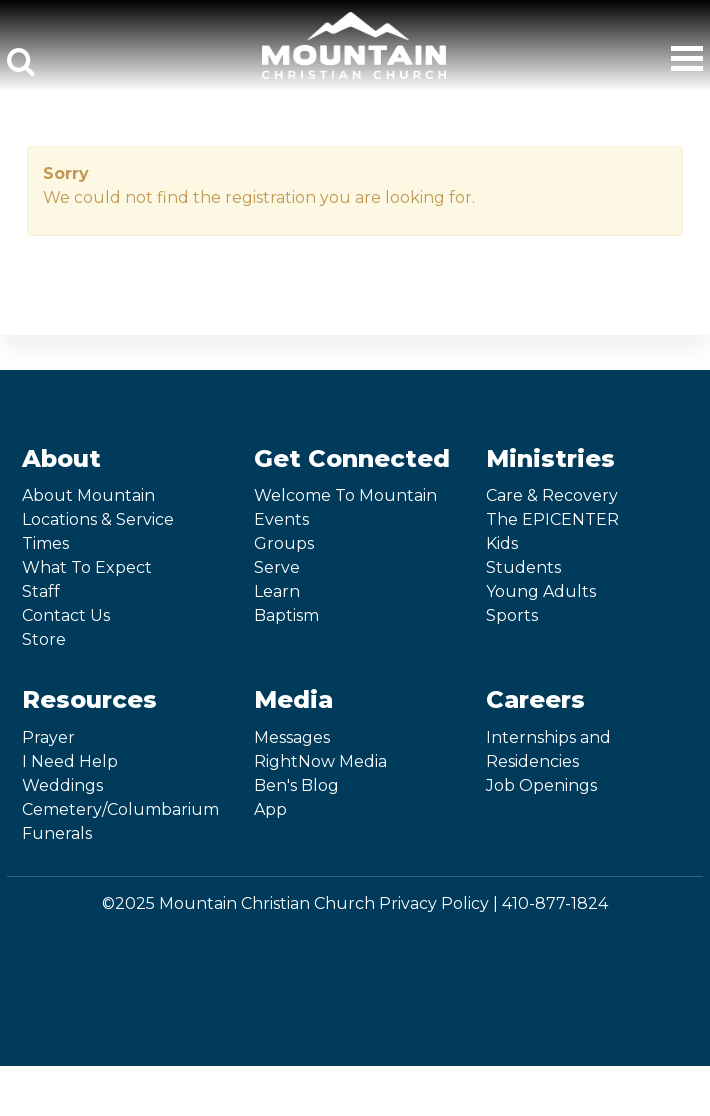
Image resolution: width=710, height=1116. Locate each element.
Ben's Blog (296, 785)
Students (523, 567)
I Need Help (70, 761)
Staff (41, 591)
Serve (277, 567)
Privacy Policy (434, 903)
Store (44, 639)
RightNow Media (320, 761)
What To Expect (87, 567)
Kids (502, 543)
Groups (284, 543)
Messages (292, 737)
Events (281, 519)
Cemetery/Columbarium (120, 809)
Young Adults (541, 591)
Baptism (286, 615)
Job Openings (541, 785)
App (270, 809)
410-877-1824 (555, 903)
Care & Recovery (552, 495)
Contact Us (66, 615)
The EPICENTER (552, 519)
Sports (512, 615)
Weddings (62, 785)
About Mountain (88, 495)
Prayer (48, 737)
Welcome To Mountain (345, 495)
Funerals (57, 833)
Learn (277, 591)
